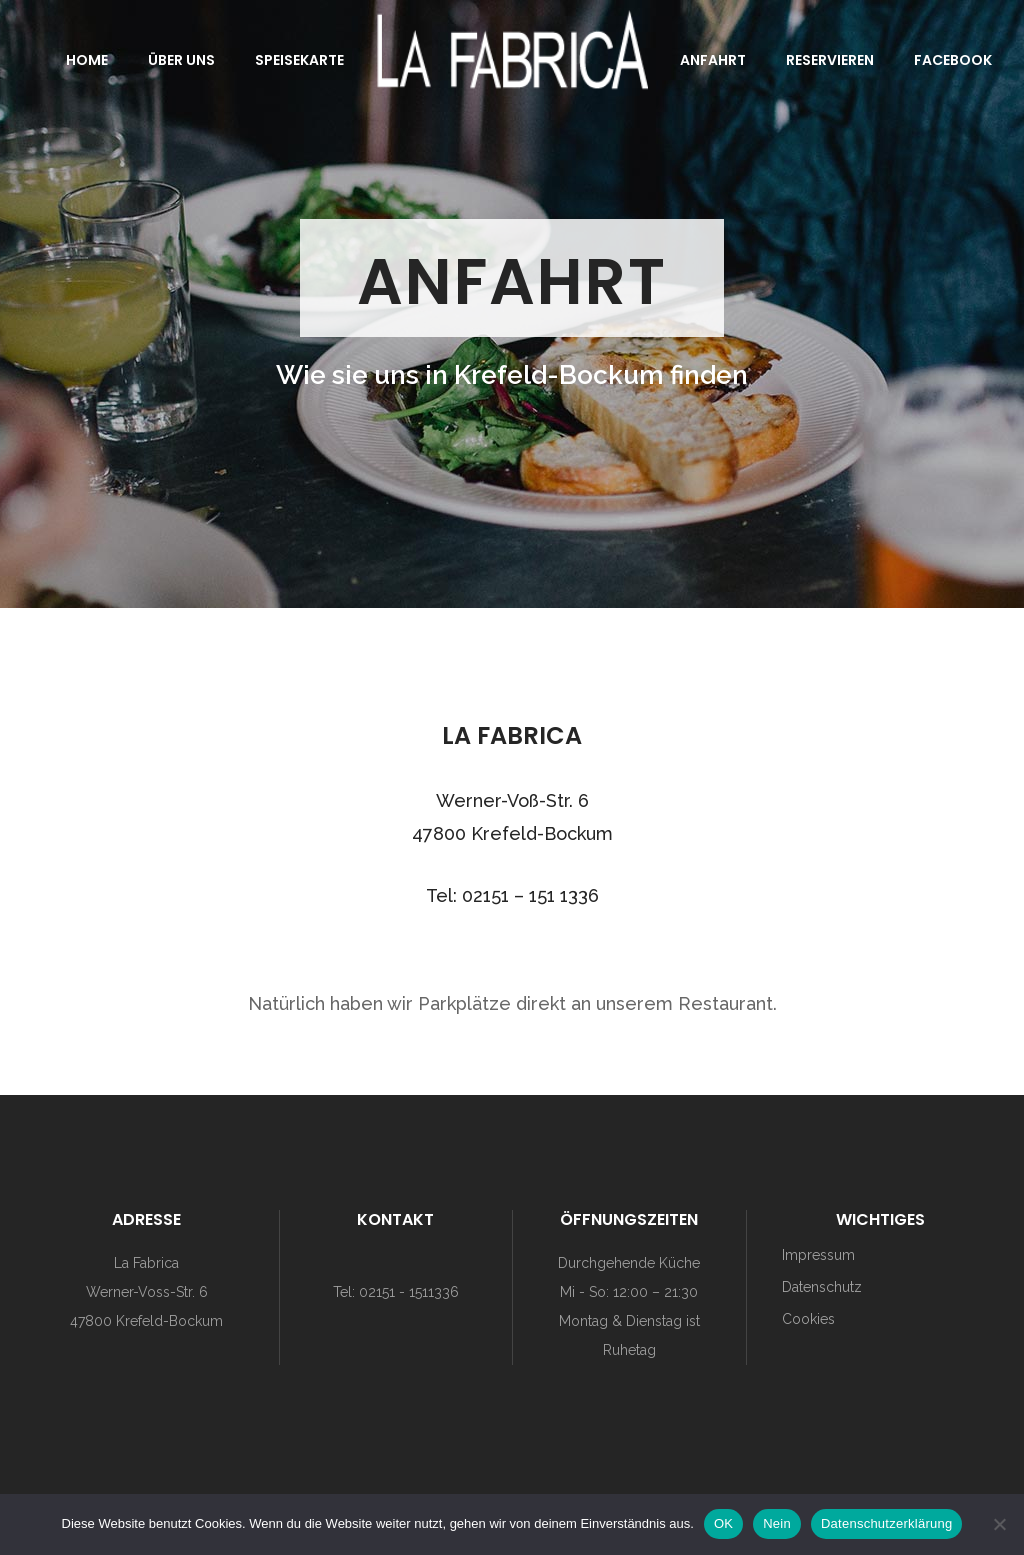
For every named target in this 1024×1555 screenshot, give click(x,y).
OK (723, 1523)
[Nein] (999, 1524)
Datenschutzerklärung (886, 1523)
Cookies (808, 1319)
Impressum (818, 1255)
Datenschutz (822, 1287)
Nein (777, 1523)
